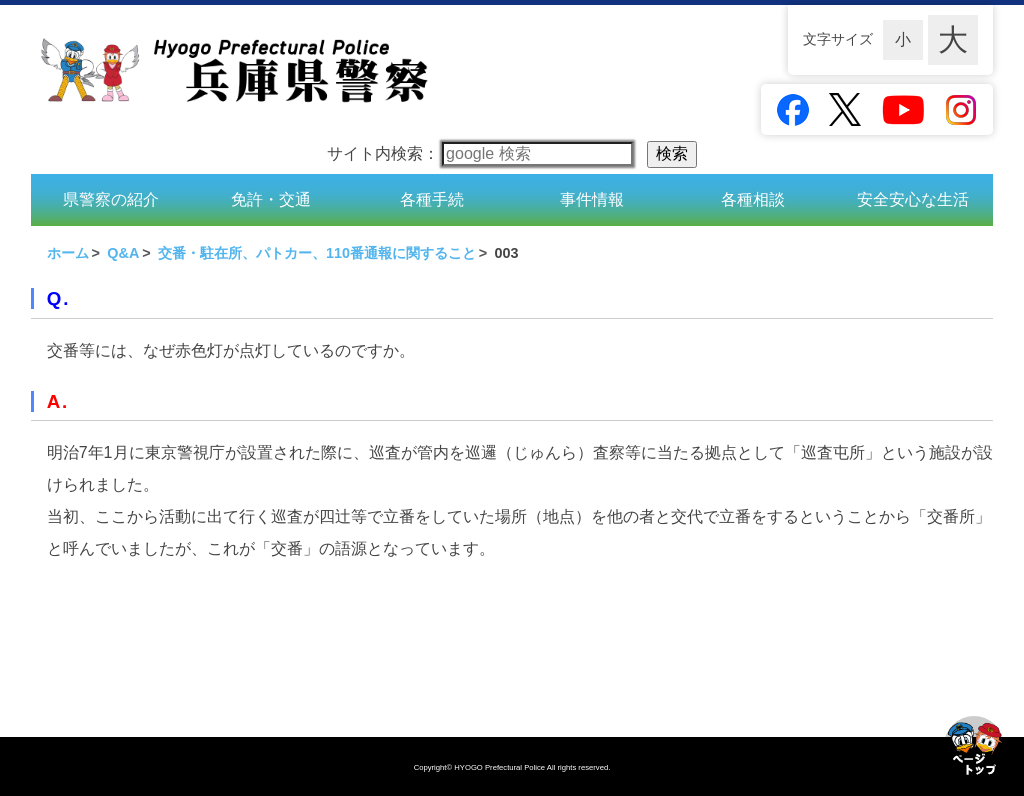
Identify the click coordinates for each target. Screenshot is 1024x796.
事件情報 (592, 199)
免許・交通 (271, 199)
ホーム (68, 253)
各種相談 (753, 199)
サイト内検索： (480, 153)
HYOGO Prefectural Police (500, 767)
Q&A (123, 253)
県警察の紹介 (111, 199)
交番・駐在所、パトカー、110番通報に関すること (317, 253)
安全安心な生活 (913, 199)
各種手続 (432, 199)
